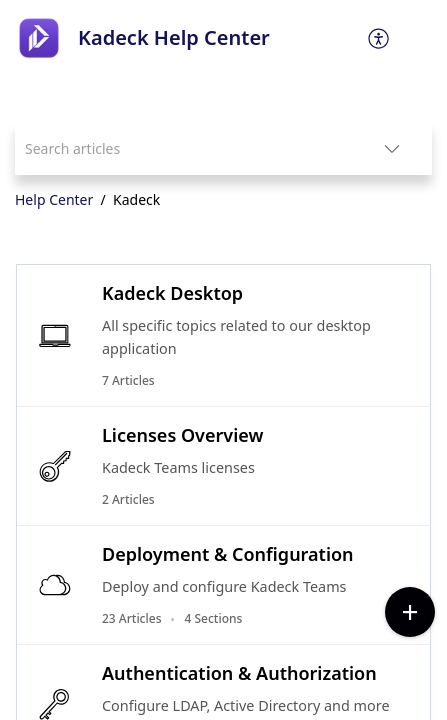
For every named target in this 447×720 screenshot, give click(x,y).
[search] (183, 148)
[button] (379, 38)
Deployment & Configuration (228, 554)
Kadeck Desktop (172, 293)
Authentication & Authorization (239, 673)
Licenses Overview (182, 435)
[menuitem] (379, 38)
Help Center (54, 199)
